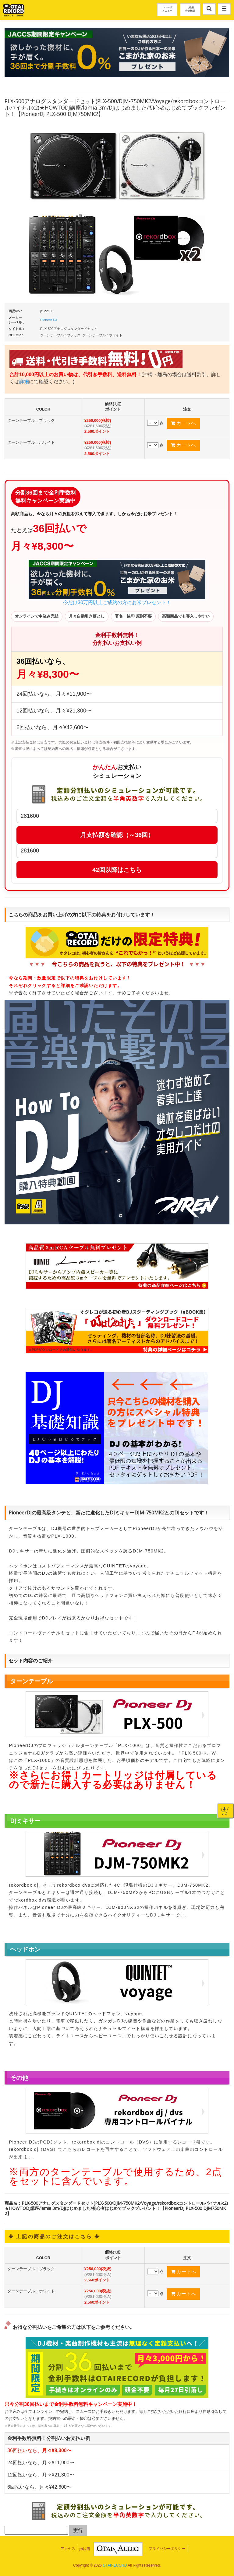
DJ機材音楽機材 (190, 8)
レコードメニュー (167, 8)
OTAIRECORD (115, 2565)
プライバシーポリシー (167, 2548)
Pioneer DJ (48, 320)
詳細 (24, 381)
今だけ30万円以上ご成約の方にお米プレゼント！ (117, 582)
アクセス (68, 2548)
